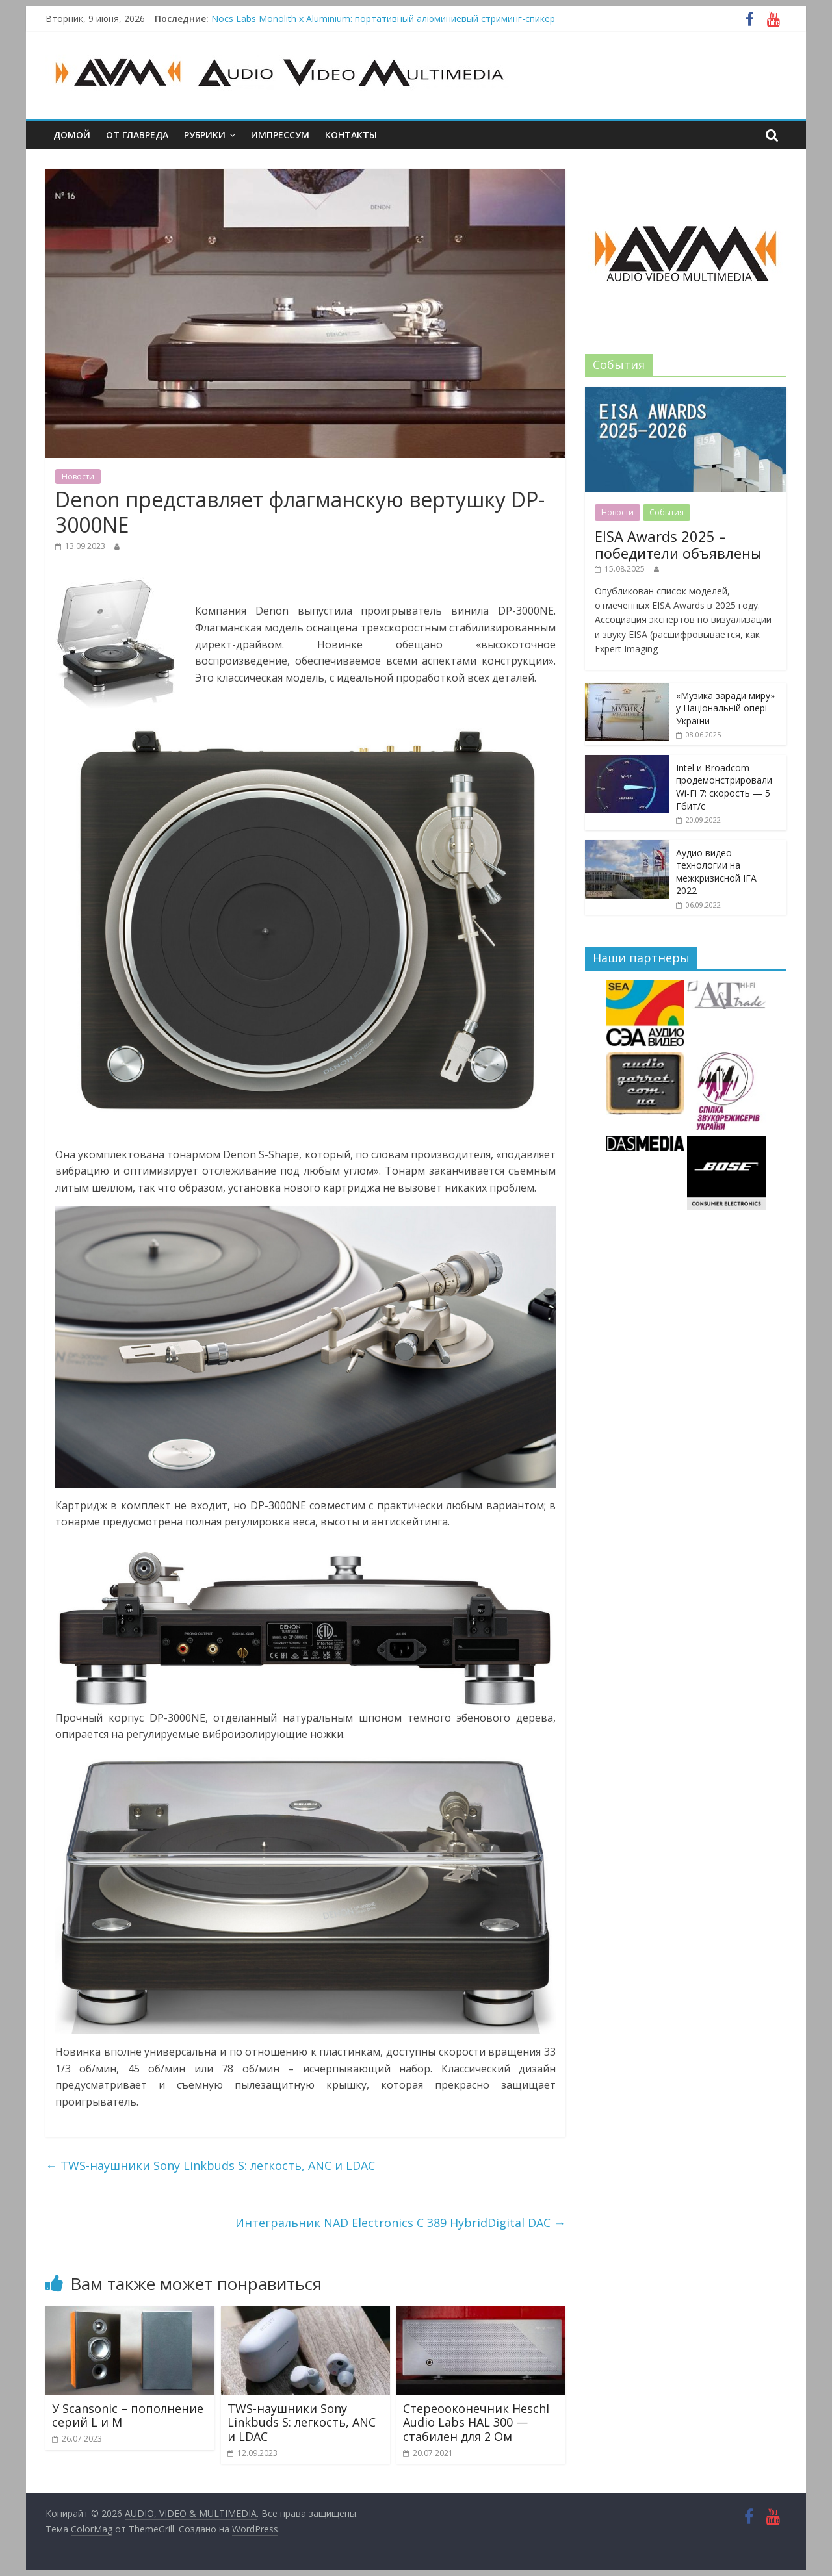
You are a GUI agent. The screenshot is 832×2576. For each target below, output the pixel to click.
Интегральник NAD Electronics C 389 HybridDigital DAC (400, 2222)
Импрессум (280, 135)
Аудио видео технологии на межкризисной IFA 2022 (716, 872)
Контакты (351, 135)
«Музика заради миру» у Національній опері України (725, 708)
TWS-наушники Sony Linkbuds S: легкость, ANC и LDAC (210, 2165)
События (666, 512)
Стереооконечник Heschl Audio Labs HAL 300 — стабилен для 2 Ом (476, 2422)
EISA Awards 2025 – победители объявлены (678, 544)
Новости (78, 476)
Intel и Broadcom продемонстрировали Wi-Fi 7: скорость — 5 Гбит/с (724, 786)
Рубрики (205, 135)
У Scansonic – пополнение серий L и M (127, 2415)
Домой (71, 135)
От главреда (137, 135)
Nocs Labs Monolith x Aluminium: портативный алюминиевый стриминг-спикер (383, 18)
